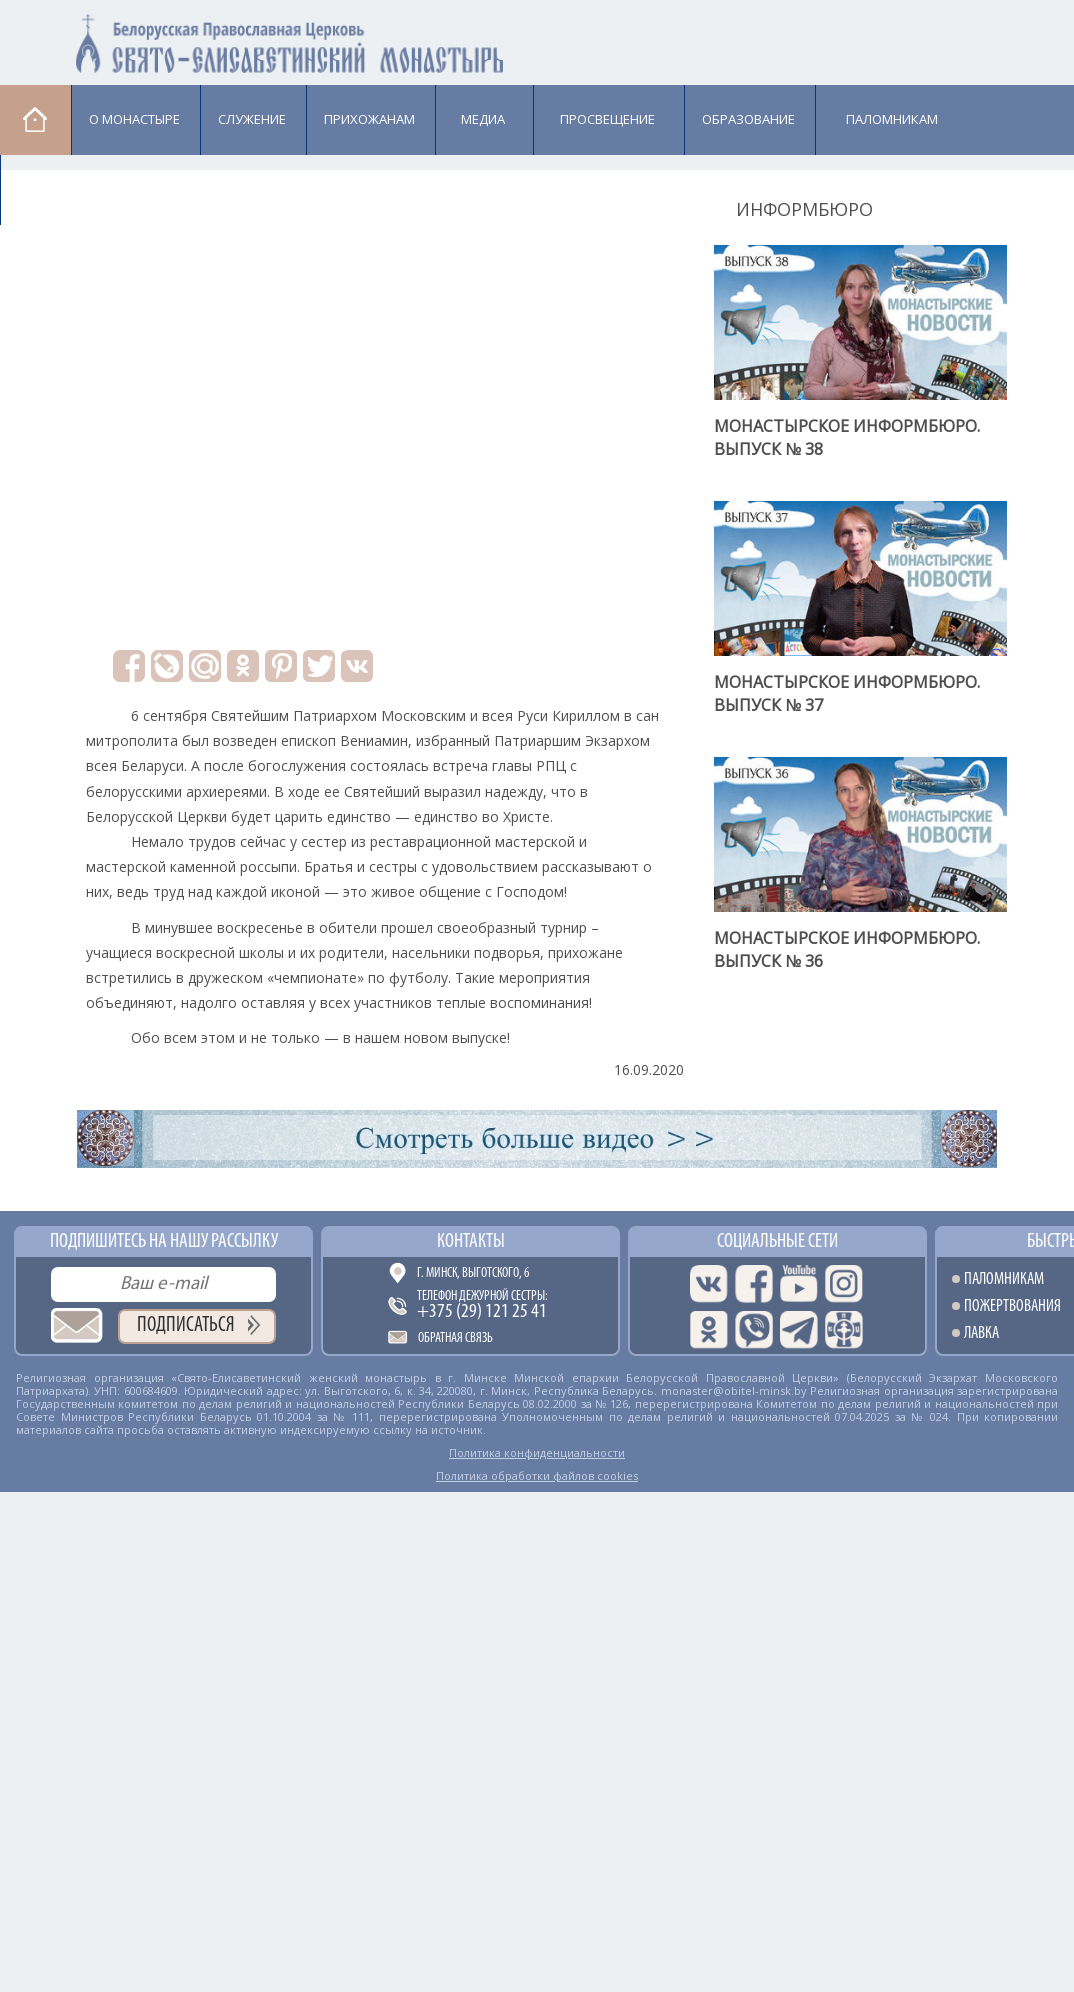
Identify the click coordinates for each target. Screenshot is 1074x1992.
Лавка (51, 189)
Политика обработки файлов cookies (537, 1475)
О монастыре (134, 119)
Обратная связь (455, 1338)
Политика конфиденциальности (537, 1452)
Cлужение (252, 119)
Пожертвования (1012, 1306)
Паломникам (892, 119)
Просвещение (607, 119)
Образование (748, 119)
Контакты (471, 1242)
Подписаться (186, 1325)
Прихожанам (369, 119)
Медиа (483, 119)
